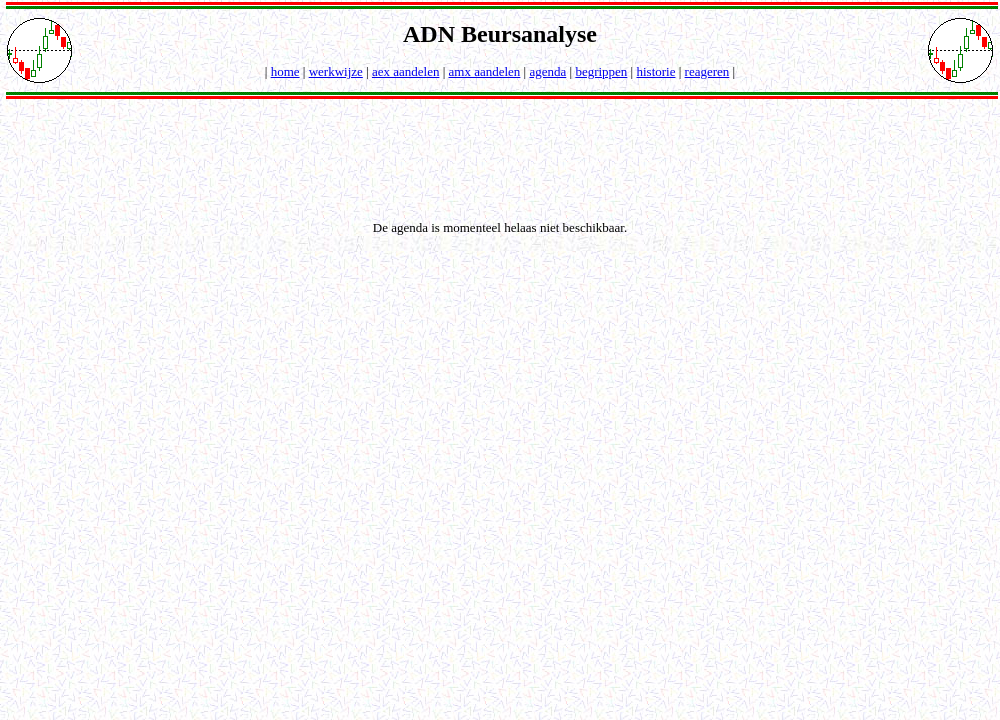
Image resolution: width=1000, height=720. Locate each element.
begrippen (601, 71)
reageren (707, 71)
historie (655, 71)
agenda (547, 71)
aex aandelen (405, 71)
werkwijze (336, 71)
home (285, 71)
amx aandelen (485, 71)
